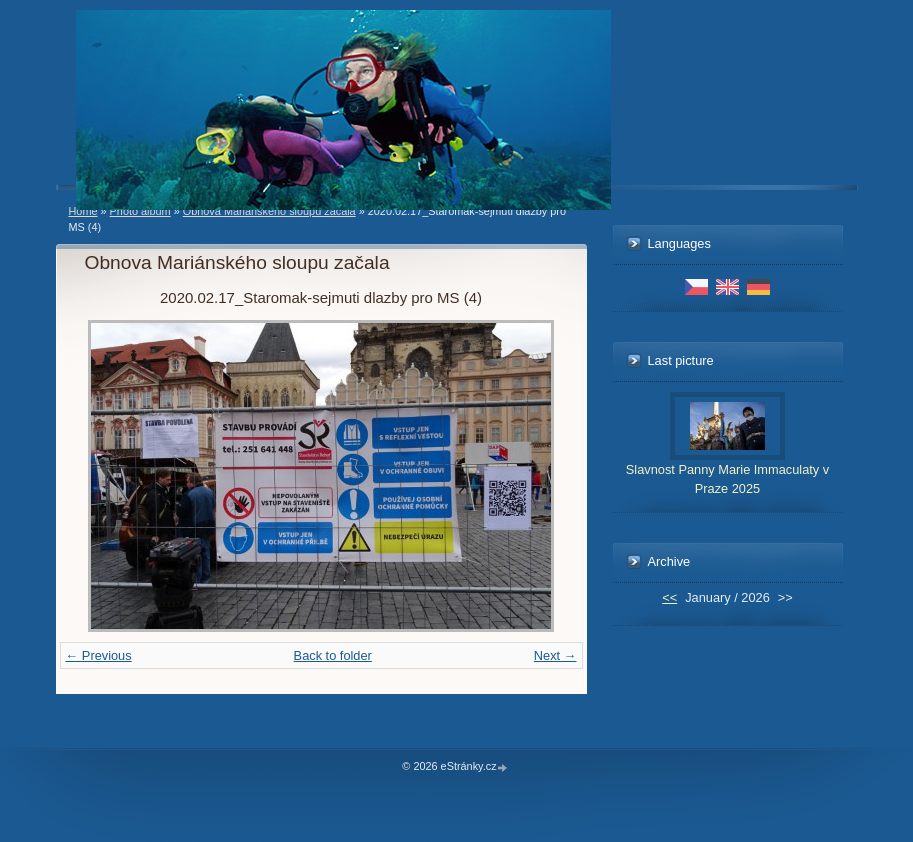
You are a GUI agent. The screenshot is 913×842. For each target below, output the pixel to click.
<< (669, 597)
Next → (555, 655)
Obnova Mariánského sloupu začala (269, 211)
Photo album (140, 211)
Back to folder (333, 655)
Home (83, 211)
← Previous (99, 655)
